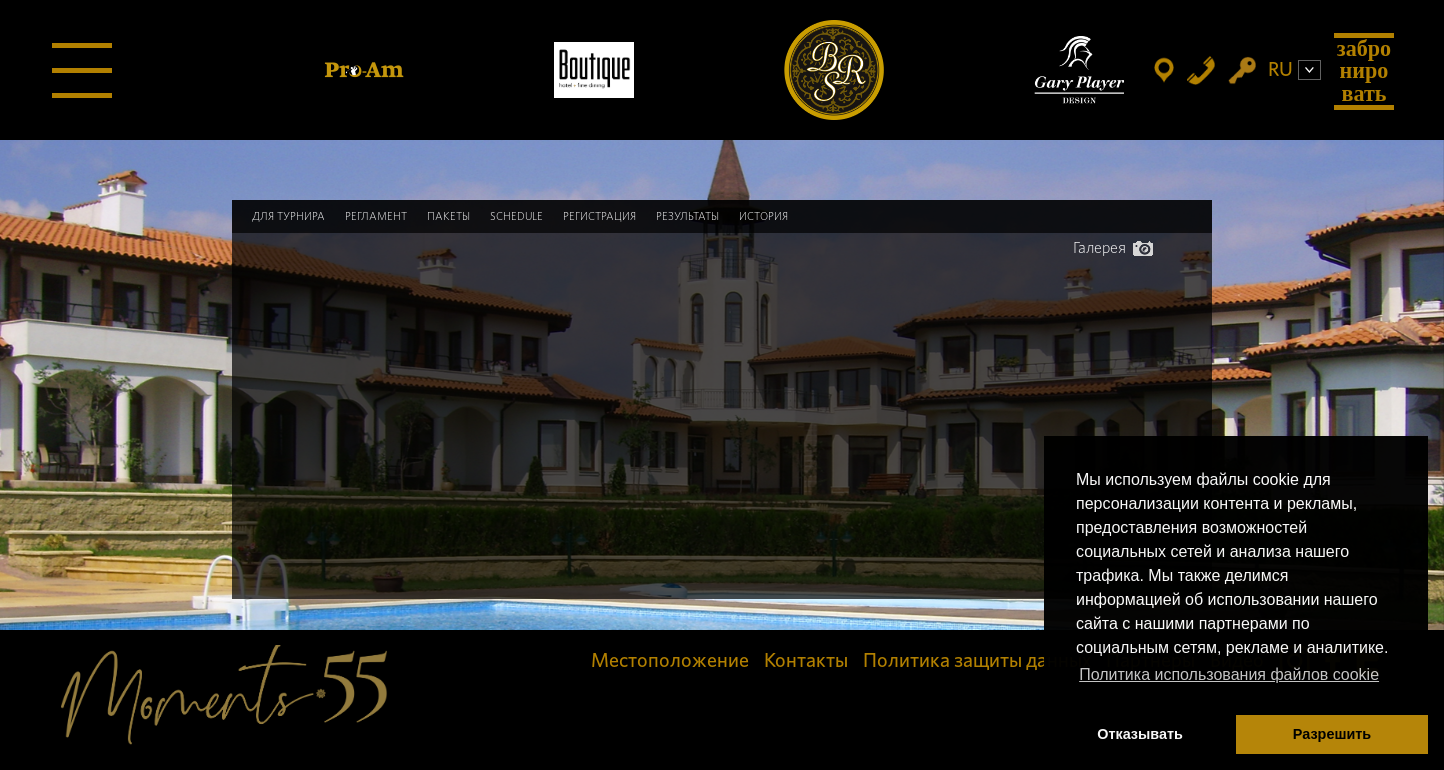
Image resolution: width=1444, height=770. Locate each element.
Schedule (516, 216)
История (763, 216)
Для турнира (288, 216)
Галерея (1113, 248)
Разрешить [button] (1332, 734)
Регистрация (599, 216)
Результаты (687, 216)
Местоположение (670, 661)
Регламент (376, 216)
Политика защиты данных (977, 661)
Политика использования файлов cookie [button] (1229, 674)
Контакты (806, 661)
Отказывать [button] (1140, 734)
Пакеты (448, 216)
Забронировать (1364, 70)
